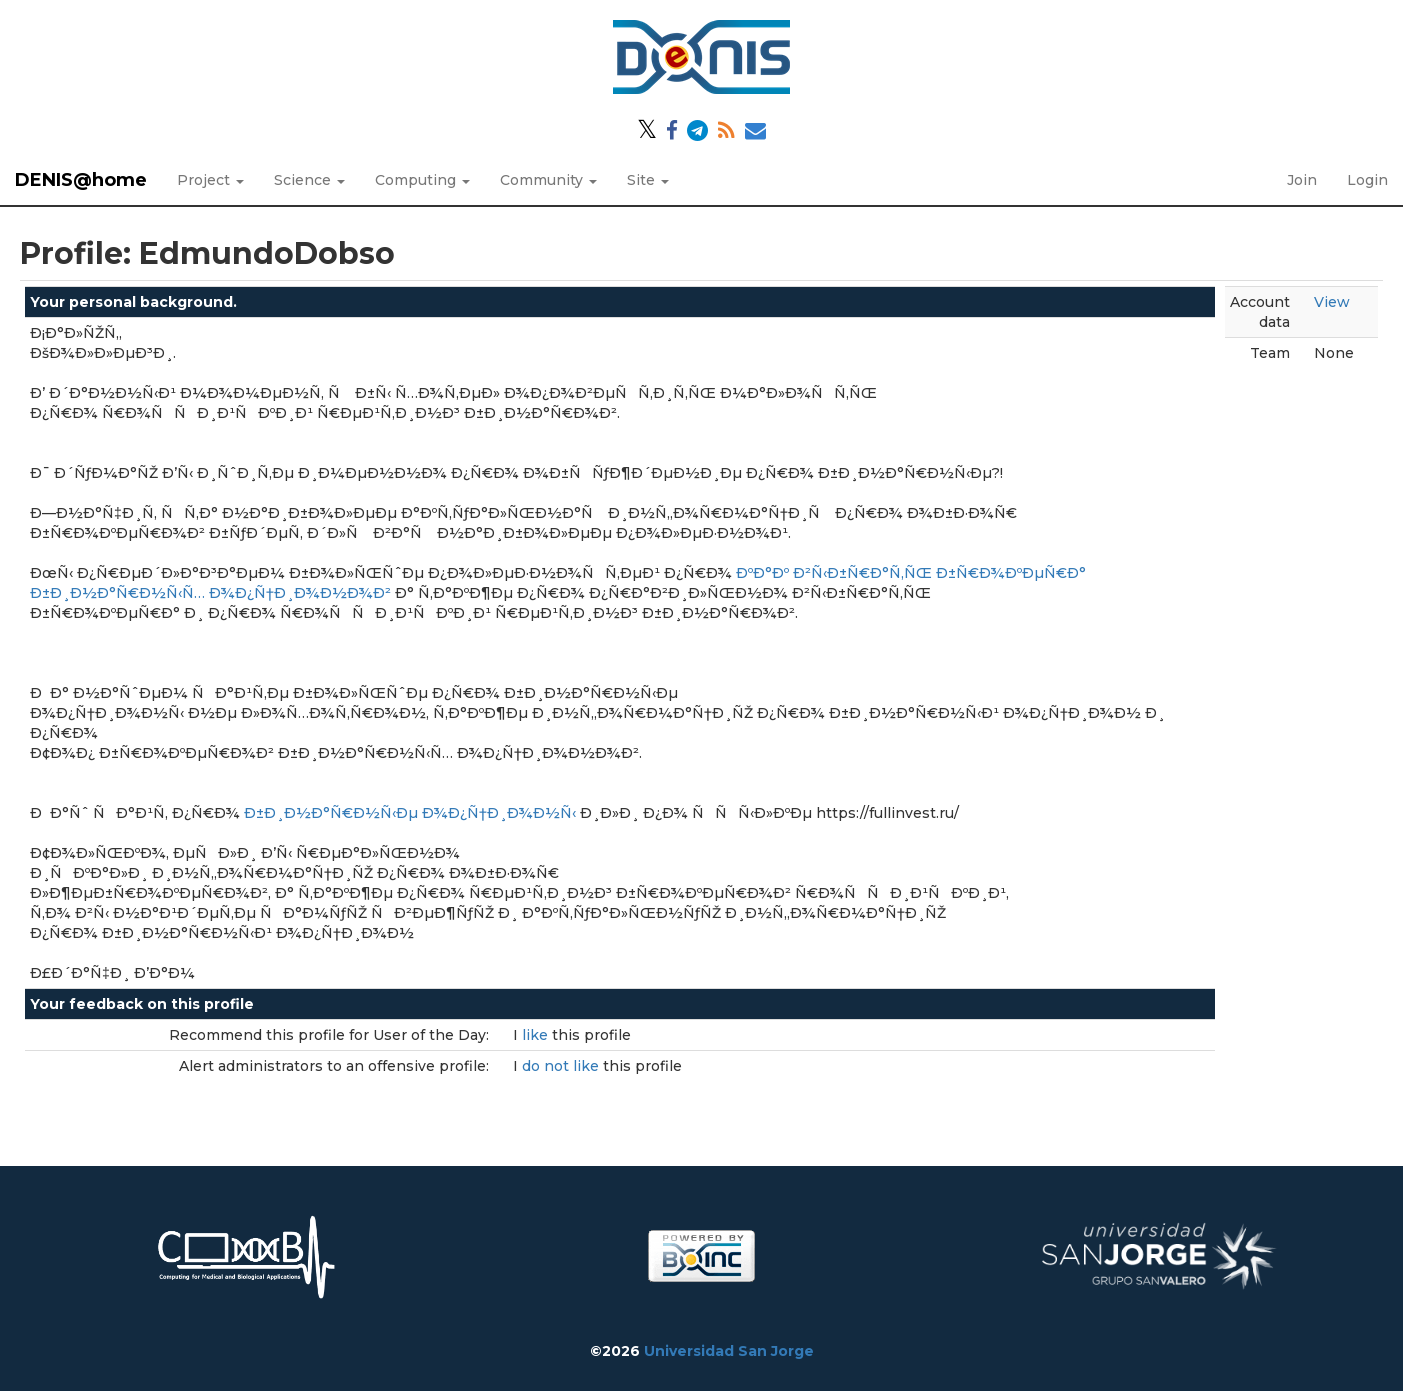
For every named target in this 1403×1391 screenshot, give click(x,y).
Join (1302, 180)
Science (309, 180)
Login (1367, 180)
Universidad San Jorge (729, 1351)
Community (548, 180)
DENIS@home (81, 180)
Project (210, 180)
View (1332, 302)
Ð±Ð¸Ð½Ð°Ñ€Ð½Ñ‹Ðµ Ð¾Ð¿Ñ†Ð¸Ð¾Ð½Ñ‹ (410, 813)
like (537, 1035)
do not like (562, 1066)
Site (648, 180)
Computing (422, 180)
